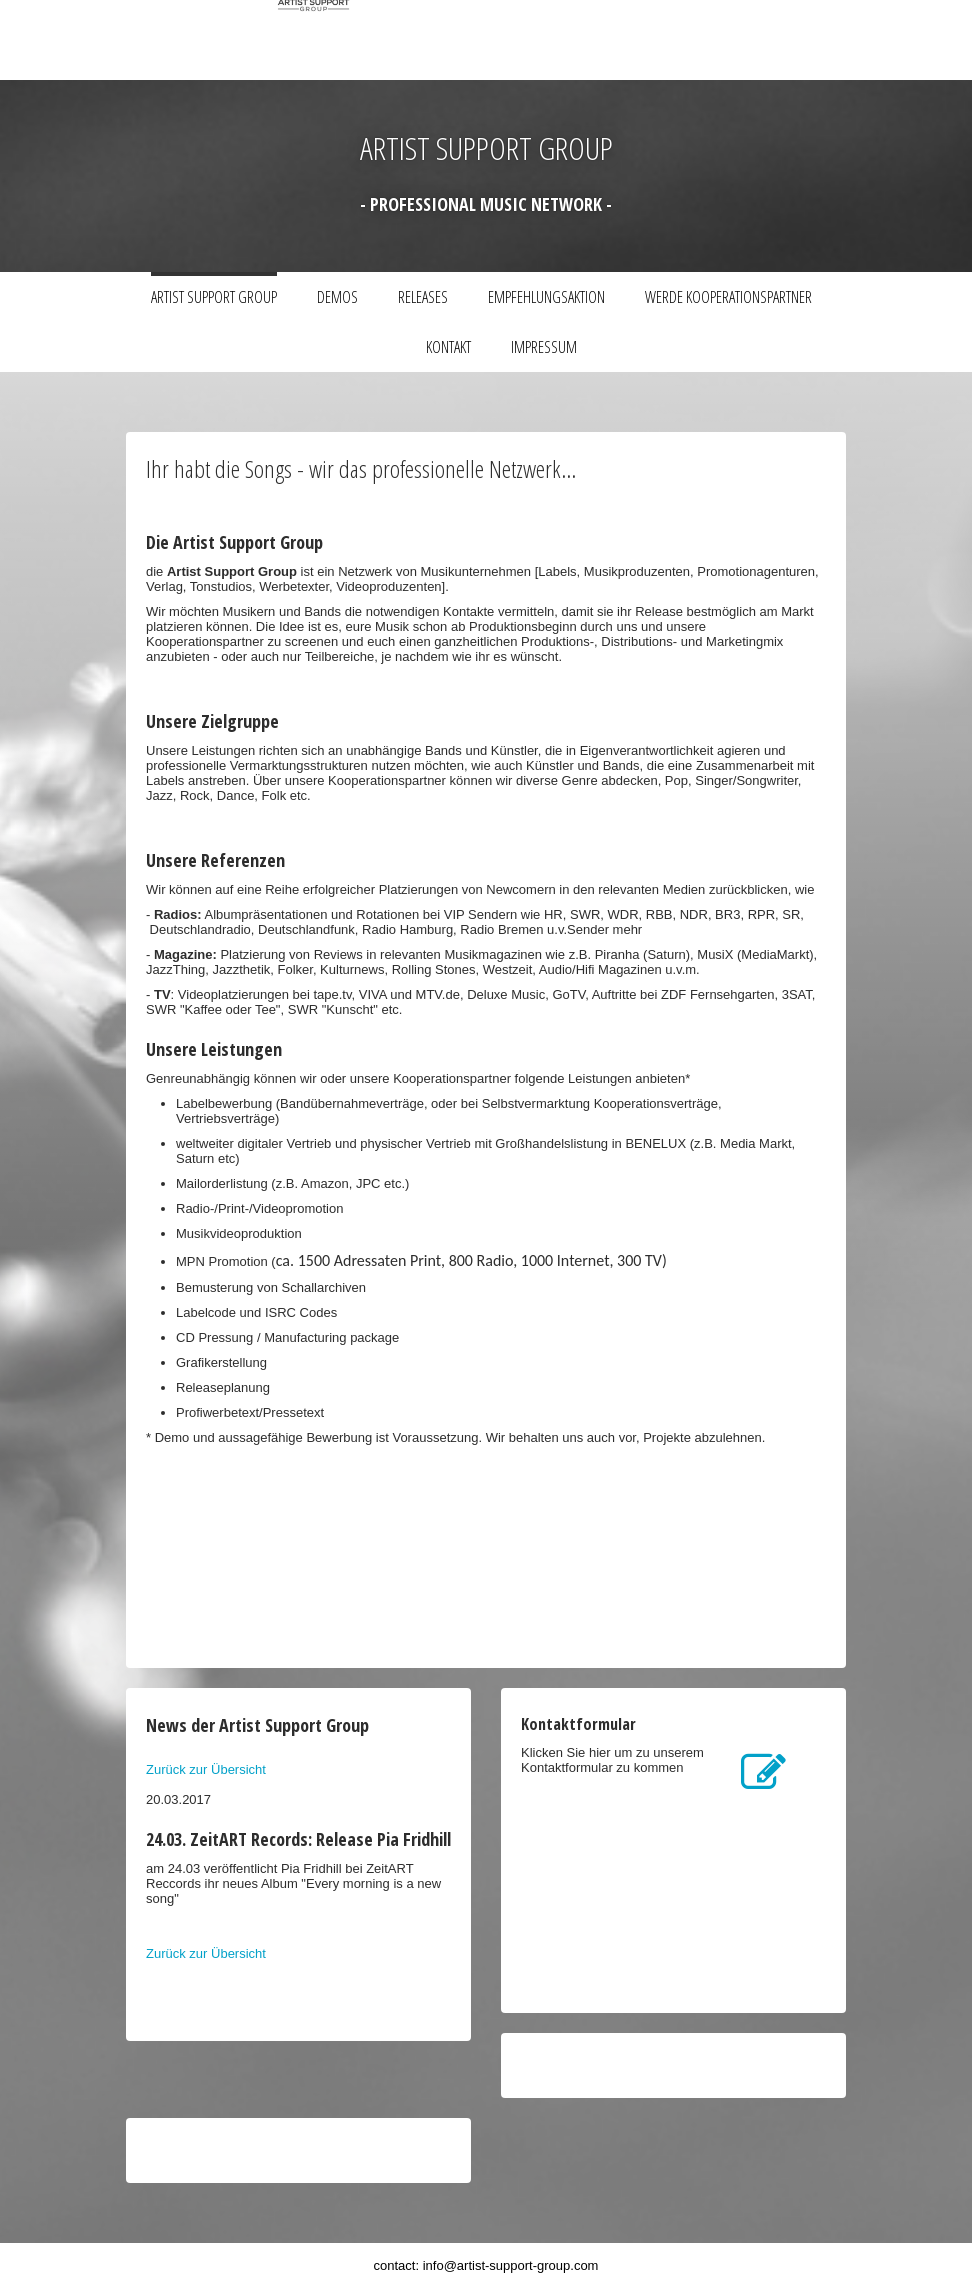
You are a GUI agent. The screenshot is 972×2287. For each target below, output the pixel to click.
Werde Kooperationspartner (728, 297)
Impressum (544, 347)
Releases (423, 297)
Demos (337, 297)
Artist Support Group (214, 297)
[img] (386, 40)
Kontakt (448, 347)
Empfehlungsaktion (546, 297)
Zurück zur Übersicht (206, 1769)
